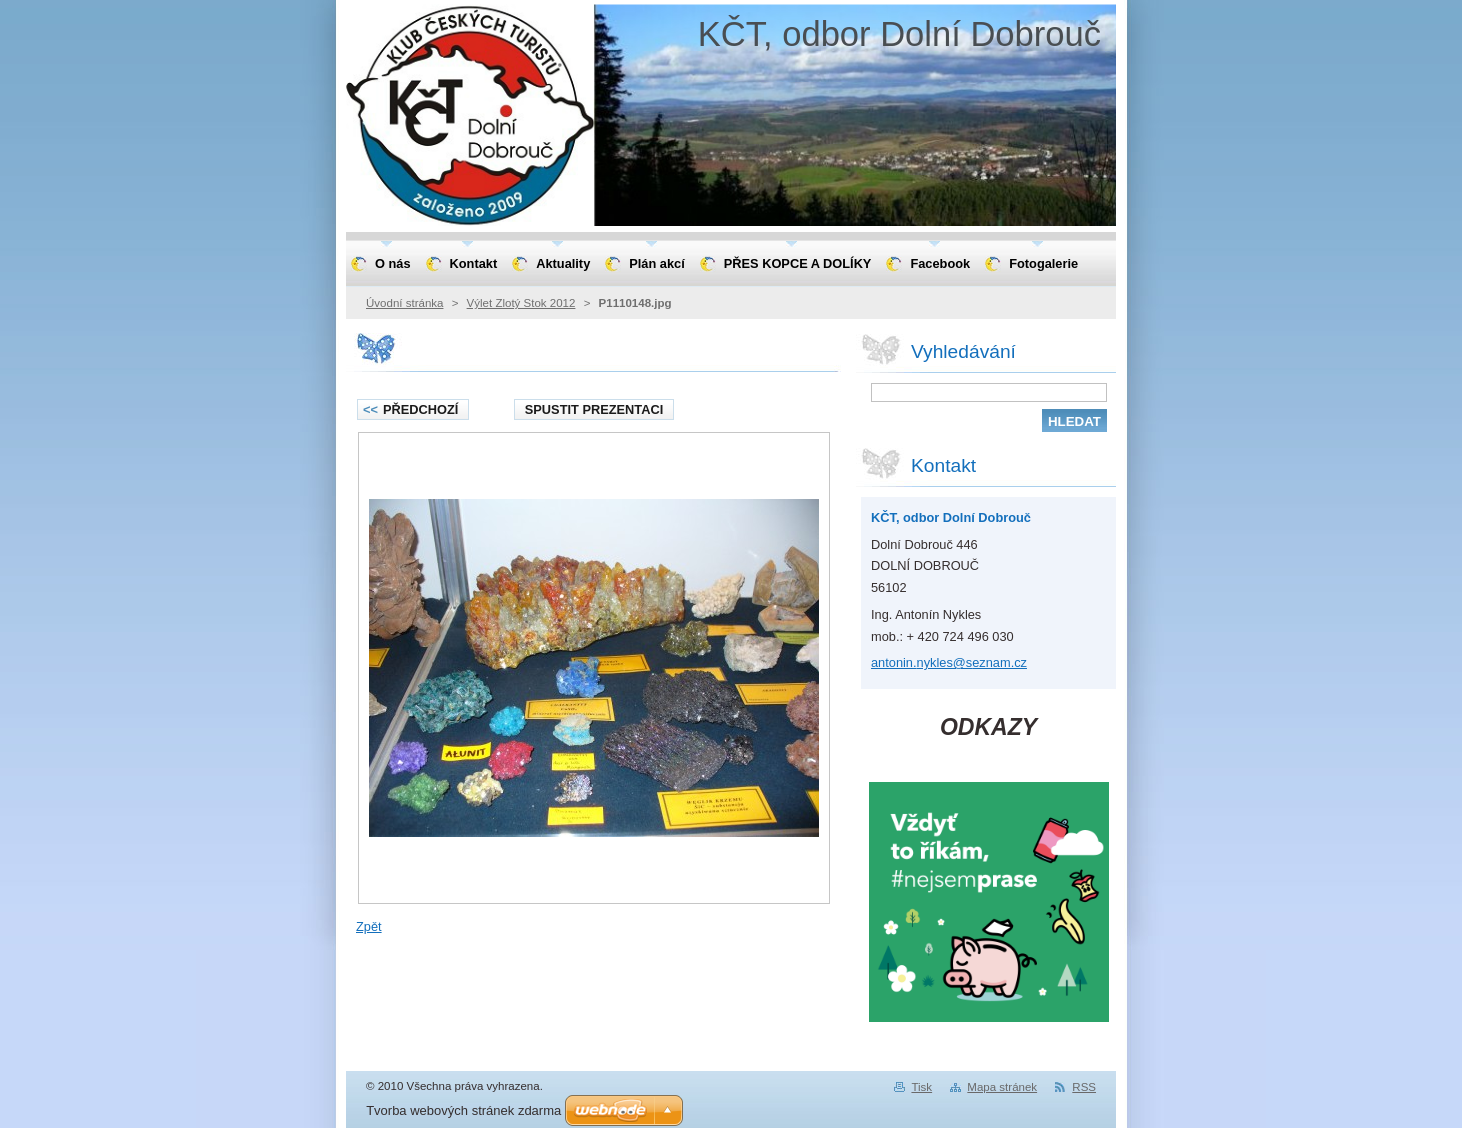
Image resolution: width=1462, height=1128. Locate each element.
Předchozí (410, 409)
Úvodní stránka (404, 303)
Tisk (921, 1087)
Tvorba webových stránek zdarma (463, 1110)
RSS (1084, 1087)
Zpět (369, 926)
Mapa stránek (1002, 1087)
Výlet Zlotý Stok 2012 (521, 303)
